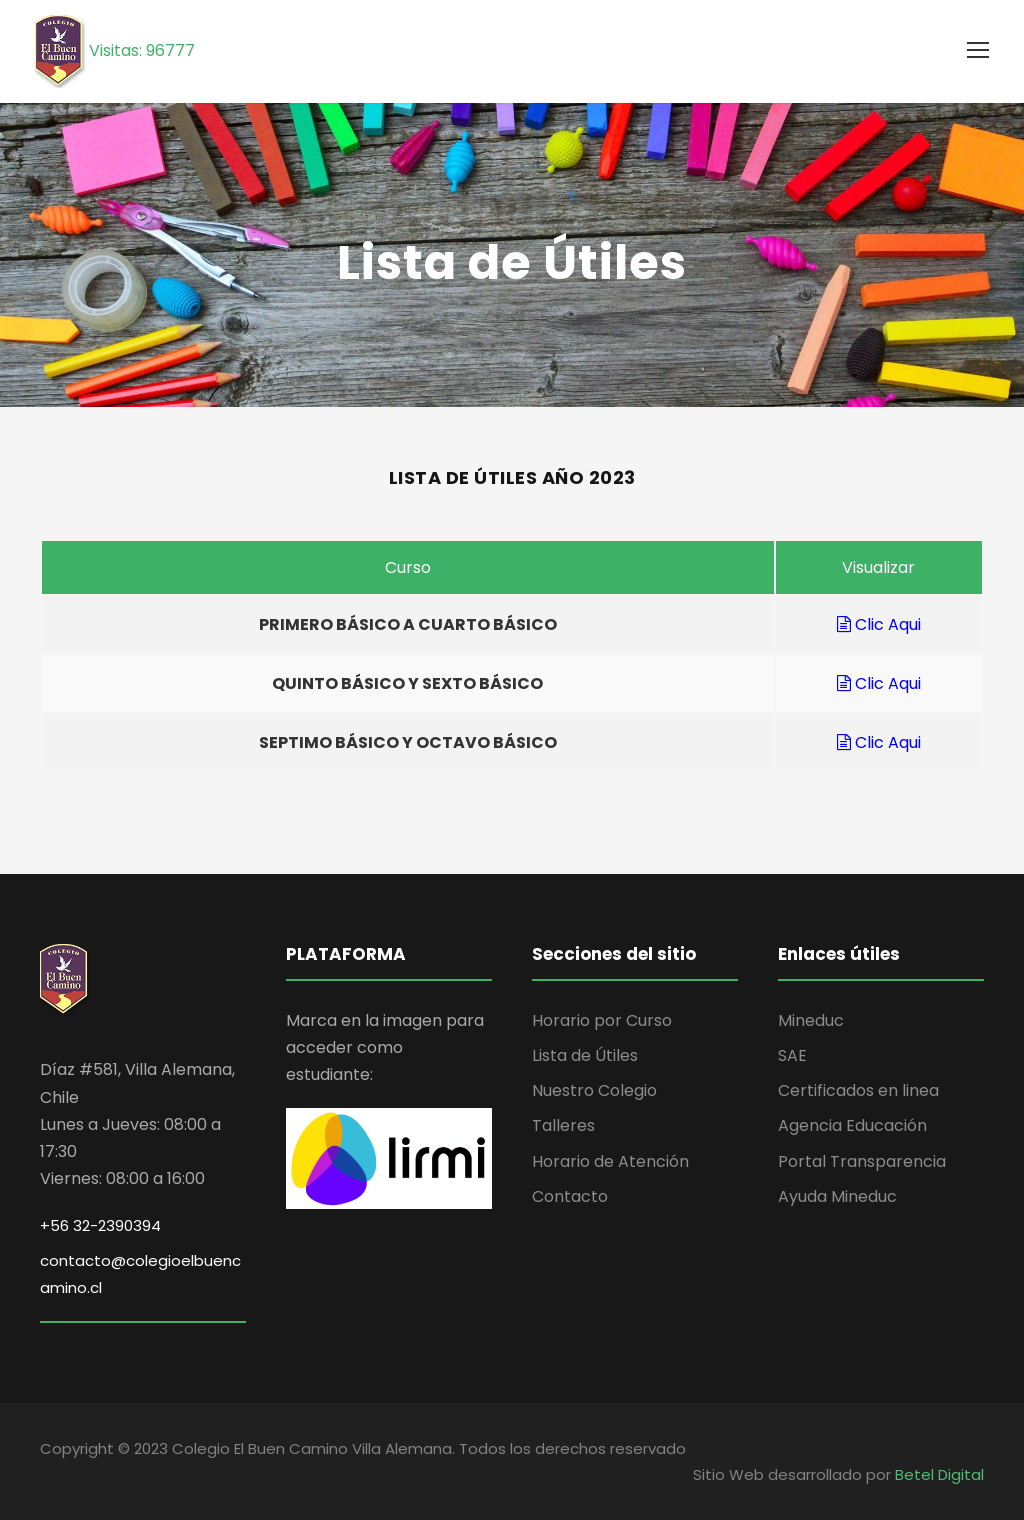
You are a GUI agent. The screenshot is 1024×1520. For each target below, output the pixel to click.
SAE (792, 1055)
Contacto (570, 1196)
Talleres (563, 1125)
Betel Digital (939, 1474)
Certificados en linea (858, 1090)
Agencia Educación (852, 1125)
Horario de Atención (610, 1161)
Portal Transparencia (862, 1161)
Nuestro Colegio (594, 1090)
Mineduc (811, 1020)
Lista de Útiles (585, 1055)
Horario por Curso (602, 1020)
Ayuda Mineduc (837, 1196)
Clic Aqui (879, 624)
